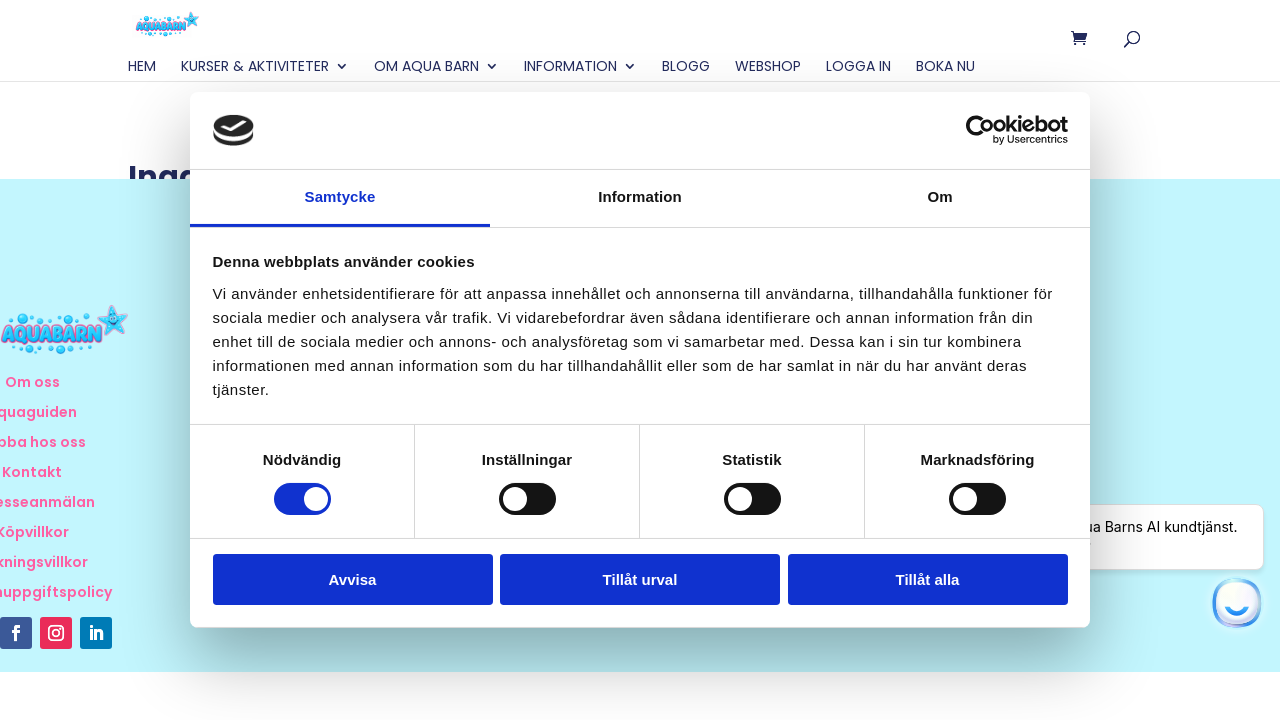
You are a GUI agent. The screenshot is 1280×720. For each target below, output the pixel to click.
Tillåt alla (928, 579)
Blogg (686, 67)
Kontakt (32, 473)
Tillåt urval (640, 579)
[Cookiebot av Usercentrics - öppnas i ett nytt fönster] (980, 130)
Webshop (768, 67)
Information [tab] (640, 196)
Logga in (858, 67)
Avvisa (353, 579)
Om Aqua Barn (426, 67)
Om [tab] (939, 196)
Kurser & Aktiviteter (255, 67)
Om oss (32, 383)
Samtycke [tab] (340, 196)
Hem (142, 67)
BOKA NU (945, 67)
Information (570, 67)
